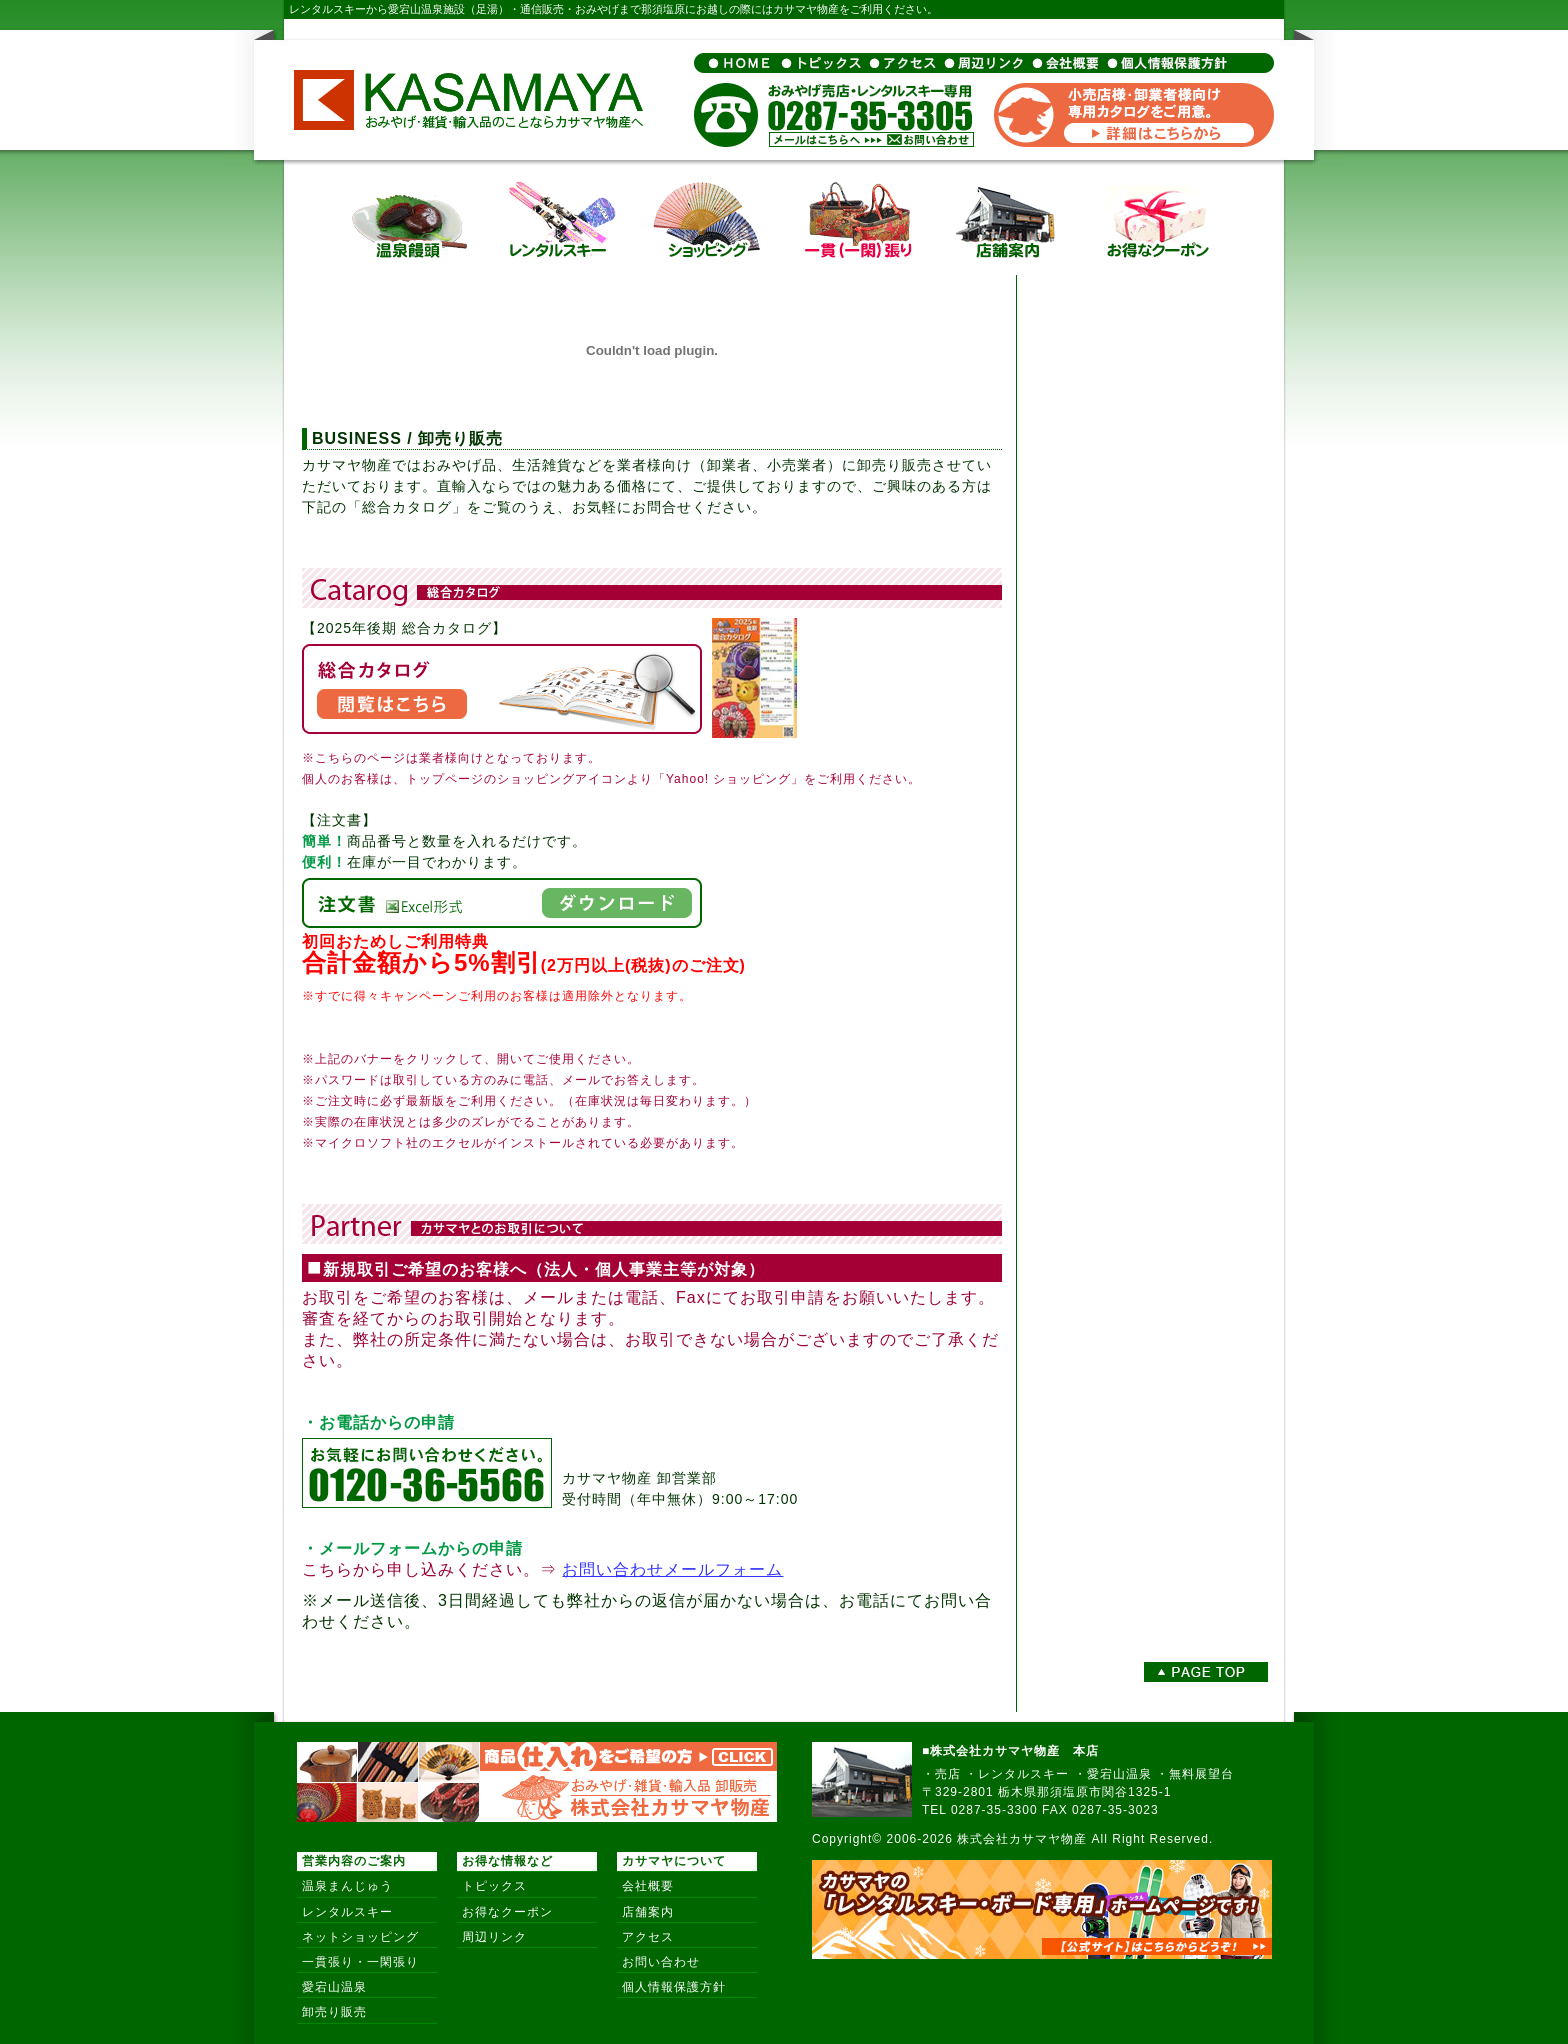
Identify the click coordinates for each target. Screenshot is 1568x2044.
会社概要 (648, 1886)
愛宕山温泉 (334, 1987)
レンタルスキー (347, 1912)
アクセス (648, 1937)
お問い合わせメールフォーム (672, 1569)
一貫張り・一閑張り (360, 1962)
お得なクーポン (507, 1912)
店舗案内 (648, 1912)
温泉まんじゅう (347, 1886)
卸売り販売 (334, 2012)
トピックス (494, 1886)
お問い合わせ (661, 1962)
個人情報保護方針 (674, 1987)
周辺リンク (494, 1937)
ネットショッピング (360, 1937)
